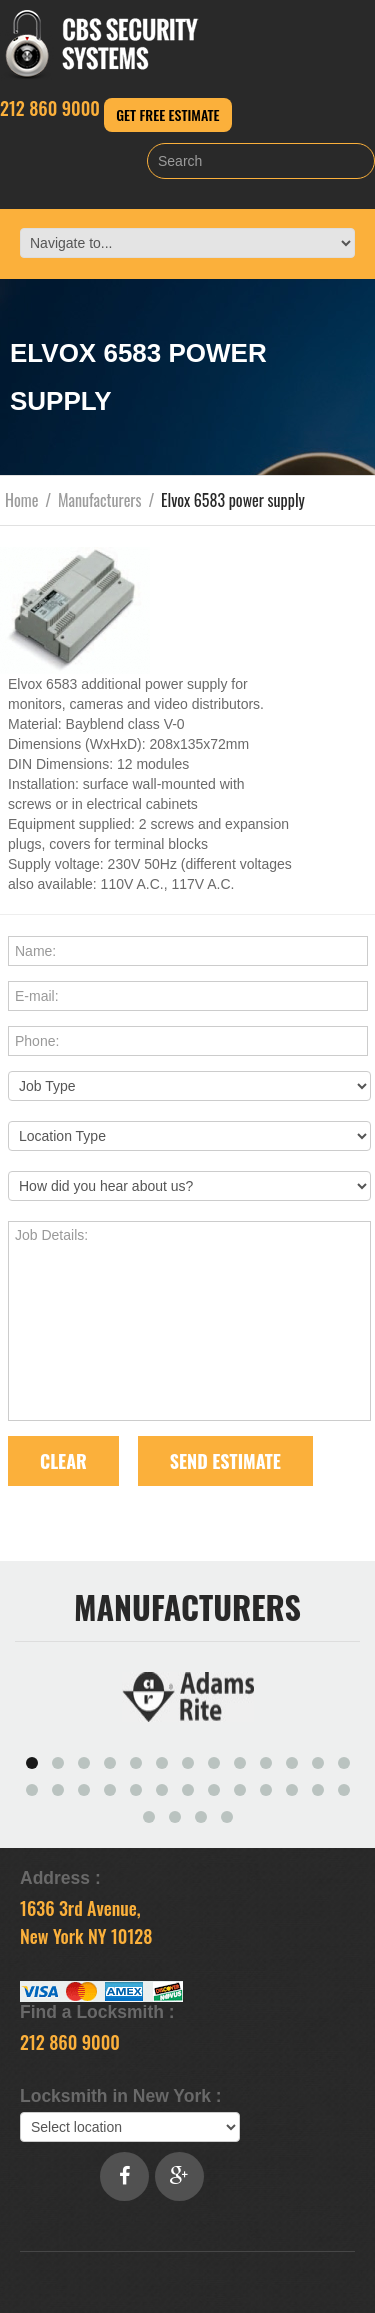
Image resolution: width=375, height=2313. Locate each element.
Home (21, 500)
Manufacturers (100, 500)
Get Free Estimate (167, 114)
